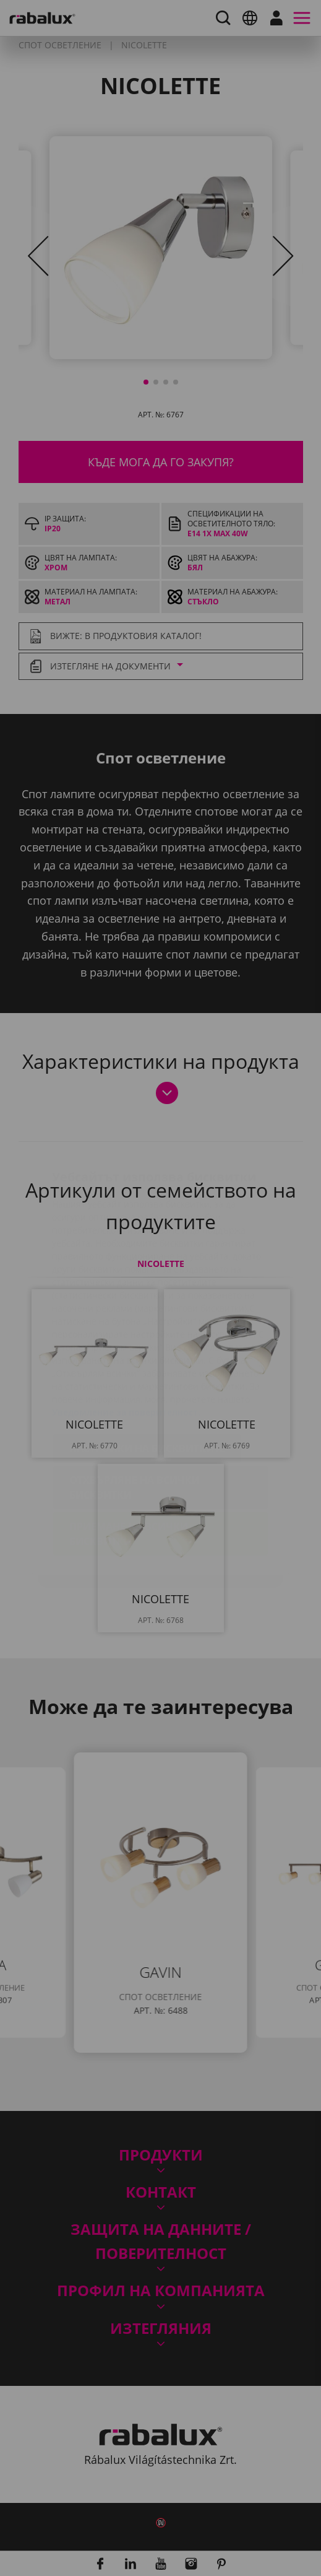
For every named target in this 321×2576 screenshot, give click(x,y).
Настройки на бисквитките (147, 1375)
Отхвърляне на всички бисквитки (134, 1413)
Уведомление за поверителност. (126, 1338)
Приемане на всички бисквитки (128, 1460)
